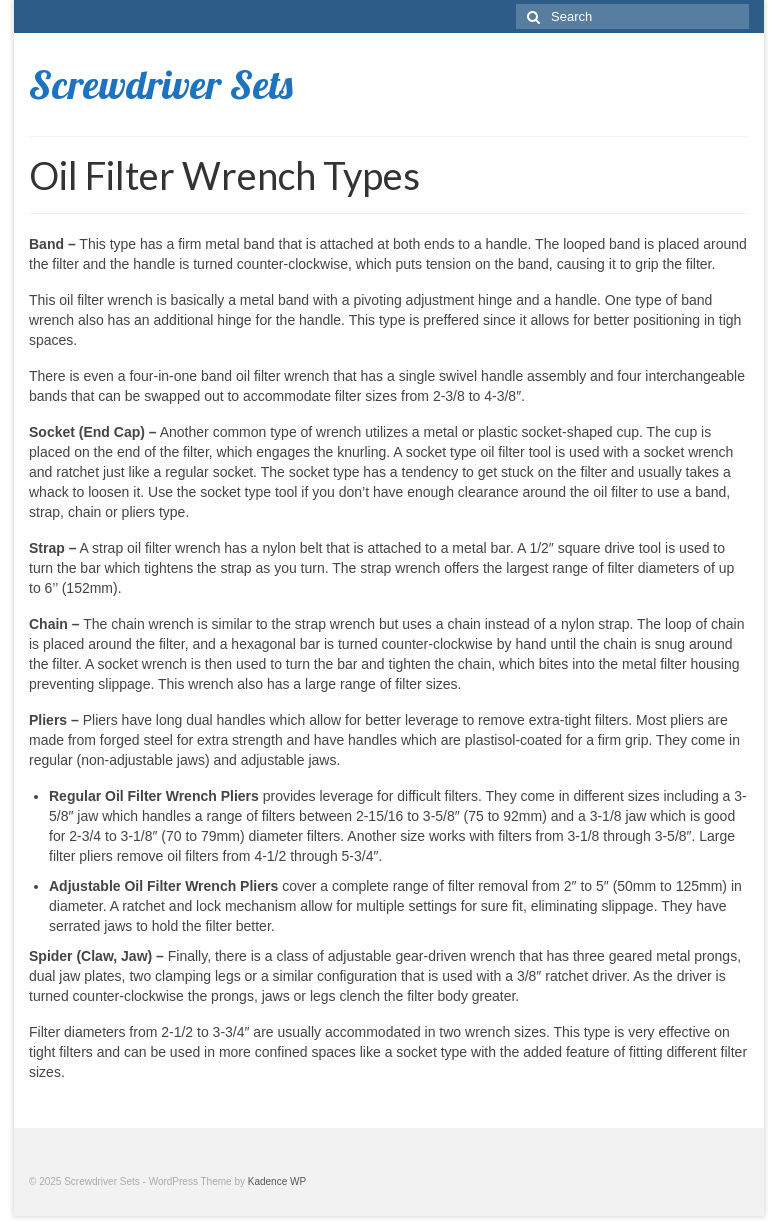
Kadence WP (277, 1181)
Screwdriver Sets (161, 84)
